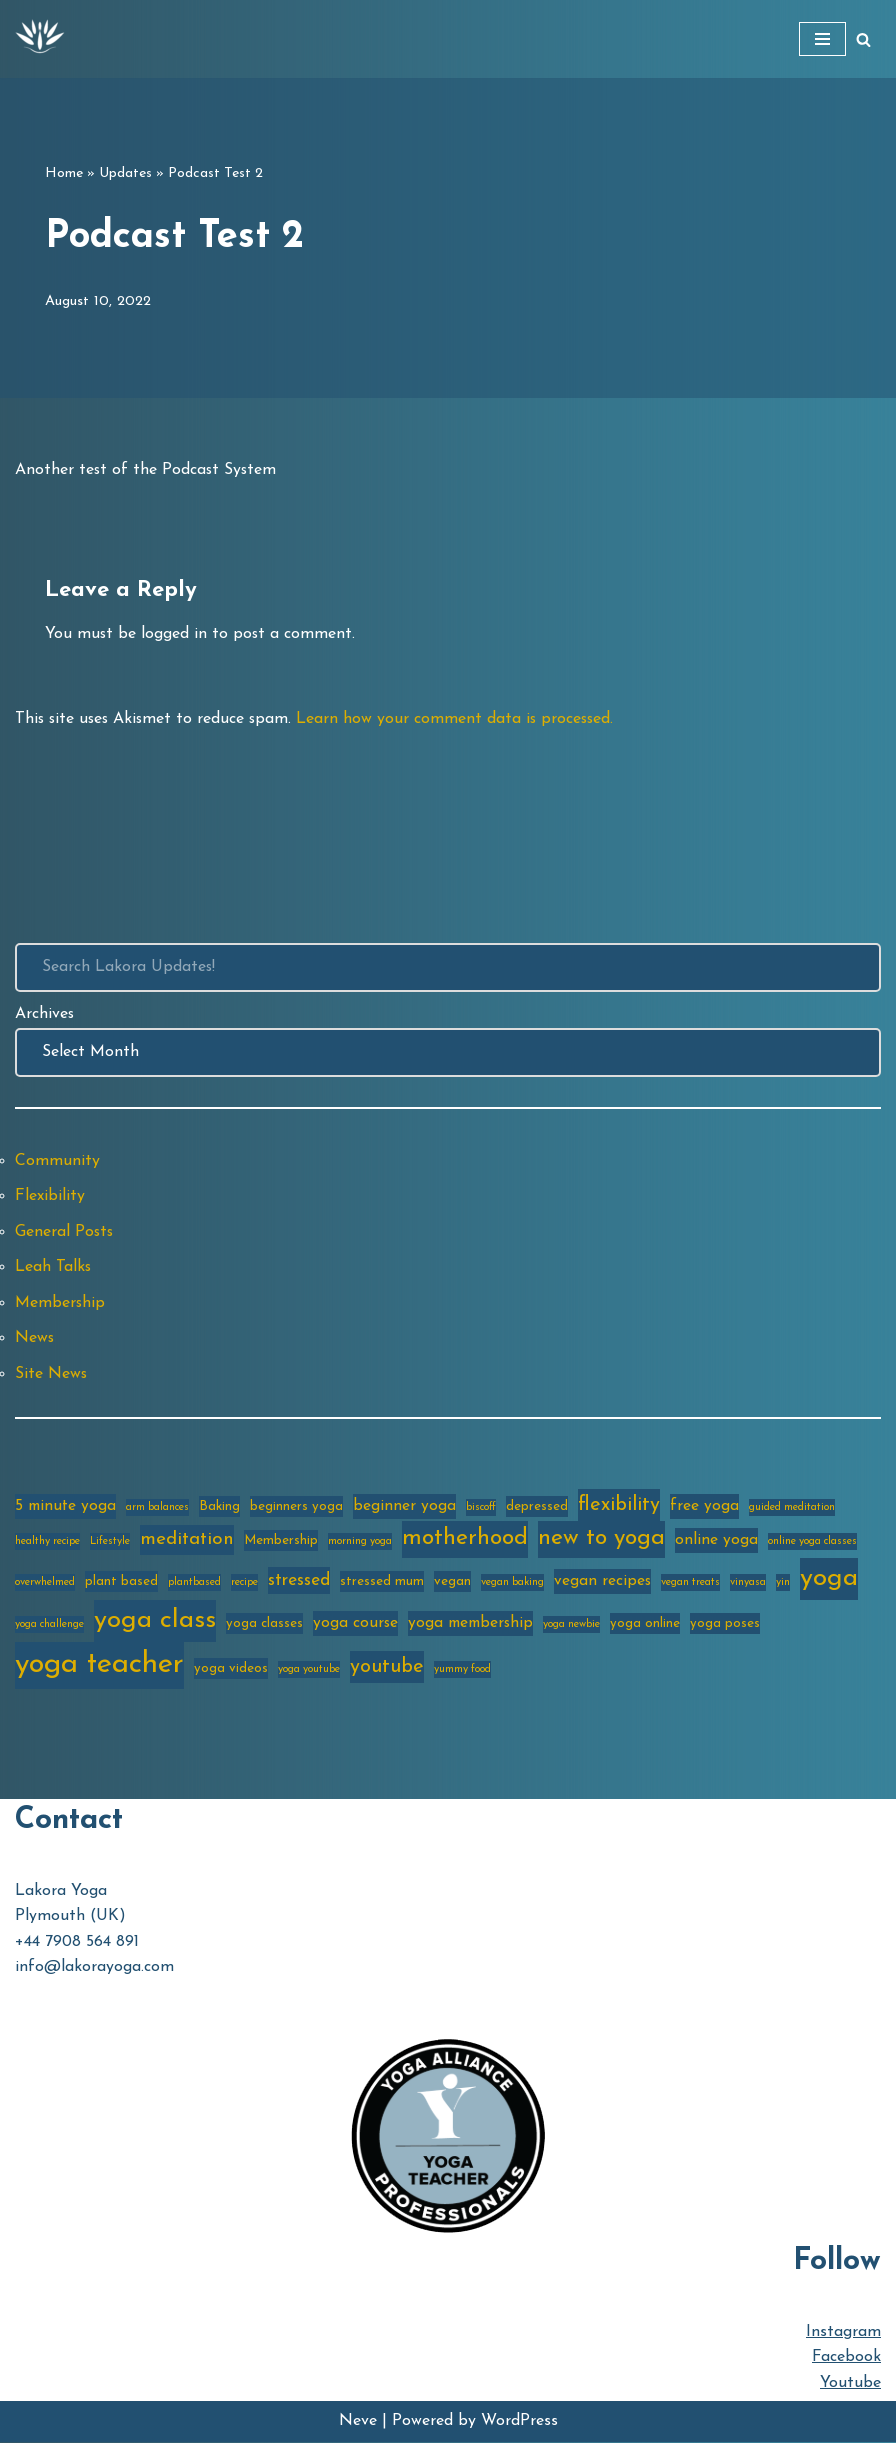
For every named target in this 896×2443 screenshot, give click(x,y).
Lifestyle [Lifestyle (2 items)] (110, 1542)
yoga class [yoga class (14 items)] (155, 1621)
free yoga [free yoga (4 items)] (704, 1507)
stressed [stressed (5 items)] (299, 1581)
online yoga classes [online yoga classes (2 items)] (812, 1542)
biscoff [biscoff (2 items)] (481, 1508)
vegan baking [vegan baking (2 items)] (512, 1583)
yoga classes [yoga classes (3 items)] (264, 1624)
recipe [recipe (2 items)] (244, 1583)
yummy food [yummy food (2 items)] (462, 1670)
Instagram (843, 2333)
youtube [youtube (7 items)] (387, 1668)
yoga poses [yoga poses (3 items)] (725, 1624)
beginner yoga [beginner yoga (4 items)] (404, 1507)
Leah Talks (53, 1268)
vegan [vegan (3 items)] (452, 1582)
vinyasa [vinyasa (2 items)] (748, 1583)
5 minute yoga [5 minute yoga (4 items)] (65, 1507)
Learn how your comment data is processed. (462, 719)
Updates (125, 172)
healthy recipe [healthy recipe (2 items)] (47, 1542)
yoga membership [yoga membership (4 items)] (470, 1624)
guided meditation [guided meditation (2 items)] (792, 1508)
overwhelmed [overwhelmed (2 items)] (45, 1583)
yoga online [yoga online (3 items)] (645, 1624)
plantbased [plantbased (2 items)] (194, 1583)
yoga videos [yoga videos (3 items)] (231, 1669)
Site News (51, 1375)
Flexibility (50, 1197)
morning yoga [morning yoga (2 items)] (360, 1542)
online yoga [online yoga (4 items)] (716, 1541)
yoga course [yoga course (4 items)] (355, 1624)
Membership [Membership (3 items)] (281, 1541)
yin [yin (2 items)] (783, 1583)
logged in (175, 634)
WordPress (519, 2422)
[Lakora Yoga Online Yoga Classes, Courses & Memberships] (40, 39)
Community (57, 1161)
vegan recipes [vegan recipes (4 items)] (602, 1582)
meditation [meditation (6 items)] (187, 1540)
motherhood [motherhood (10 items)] (465, 1539)
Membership (60, 1304)
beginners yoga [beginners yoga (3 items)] (296, 1507)
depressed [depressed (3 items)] (537, 1507)
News (35, 1339)
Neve (358, 2422)
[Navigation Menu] (822, 39)
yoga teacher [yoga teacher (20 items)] (99, 1665)
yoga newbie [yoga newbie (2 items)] (571, 1625)
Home (64, 172)
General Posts (65, 1232)
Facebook (846, 2359)
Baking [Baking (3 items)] (219, 1507)
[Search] (863, 39)
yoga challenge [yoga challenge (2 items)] (49, 1625)
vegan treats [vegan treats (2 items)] (690, 1583)
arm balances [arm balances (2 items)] (157, 1508)
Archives (45, 1014)
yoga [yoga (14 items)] (829, 1579)
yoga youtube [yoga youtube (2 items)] (309, 1670)
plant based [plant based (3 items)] (121, 1582)
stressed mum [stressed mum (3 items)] (382, 1582)
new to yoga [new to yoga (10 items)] (601, 1539)
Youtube (850, 2384)
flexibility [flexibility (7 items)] (619, 1506)
